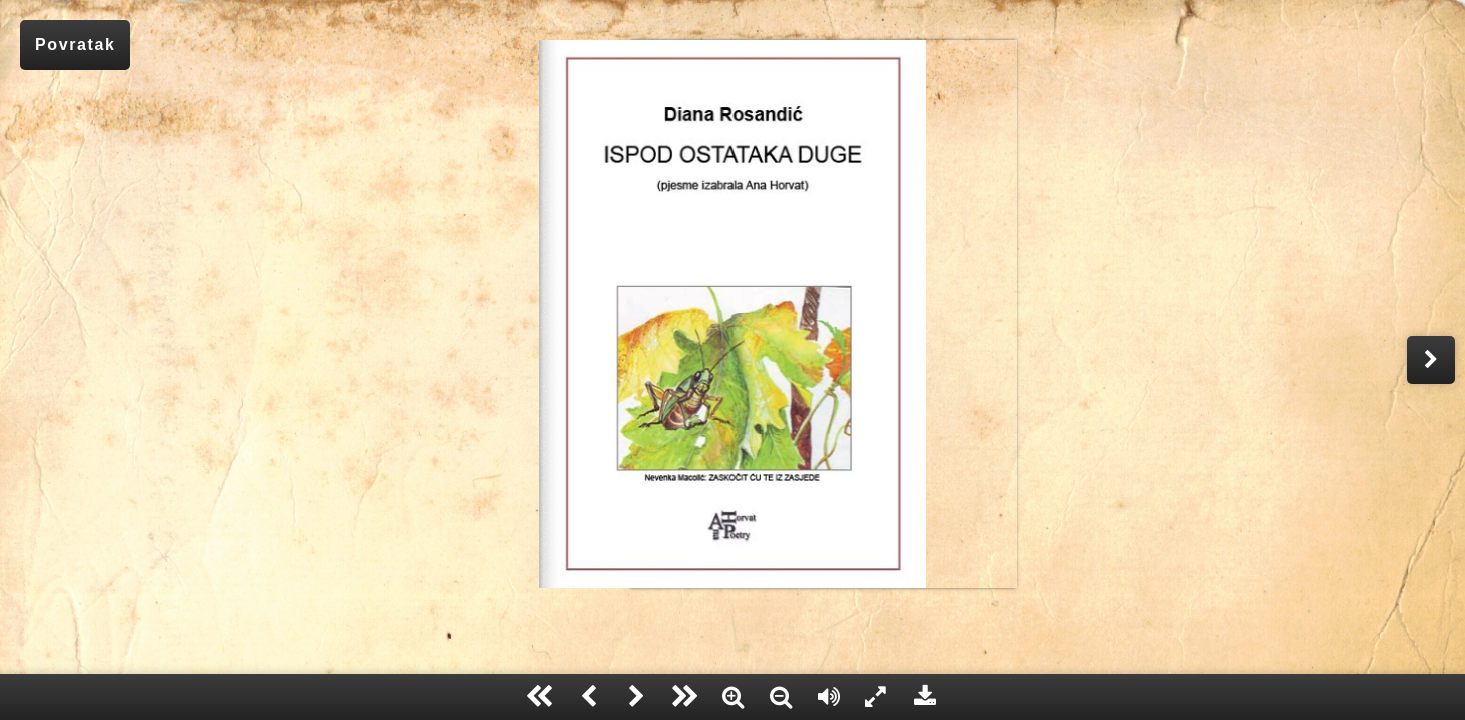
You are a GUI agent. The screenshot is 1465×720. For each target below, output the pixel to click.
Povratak (75, 44)
